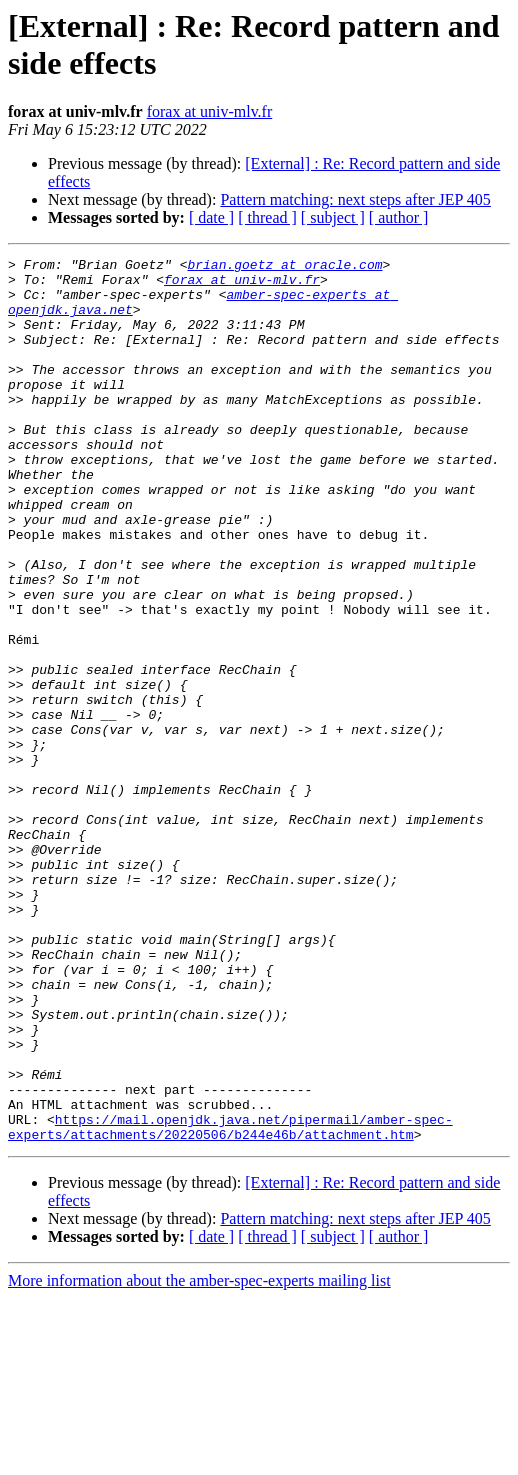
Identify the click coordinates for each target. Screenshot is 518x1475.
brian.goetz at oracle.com (284, 267)
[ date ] (211, 217)
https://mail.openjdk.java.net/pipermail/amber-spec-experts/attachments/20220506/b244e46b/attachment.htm (230, 1302)
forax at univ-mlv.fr (210, 111)
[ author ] (399, 217)
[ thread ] (267, 217)
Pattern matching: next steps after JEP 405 (355, 199)
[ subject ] (333, 217)
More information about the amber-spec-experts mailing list (199, 1457)
